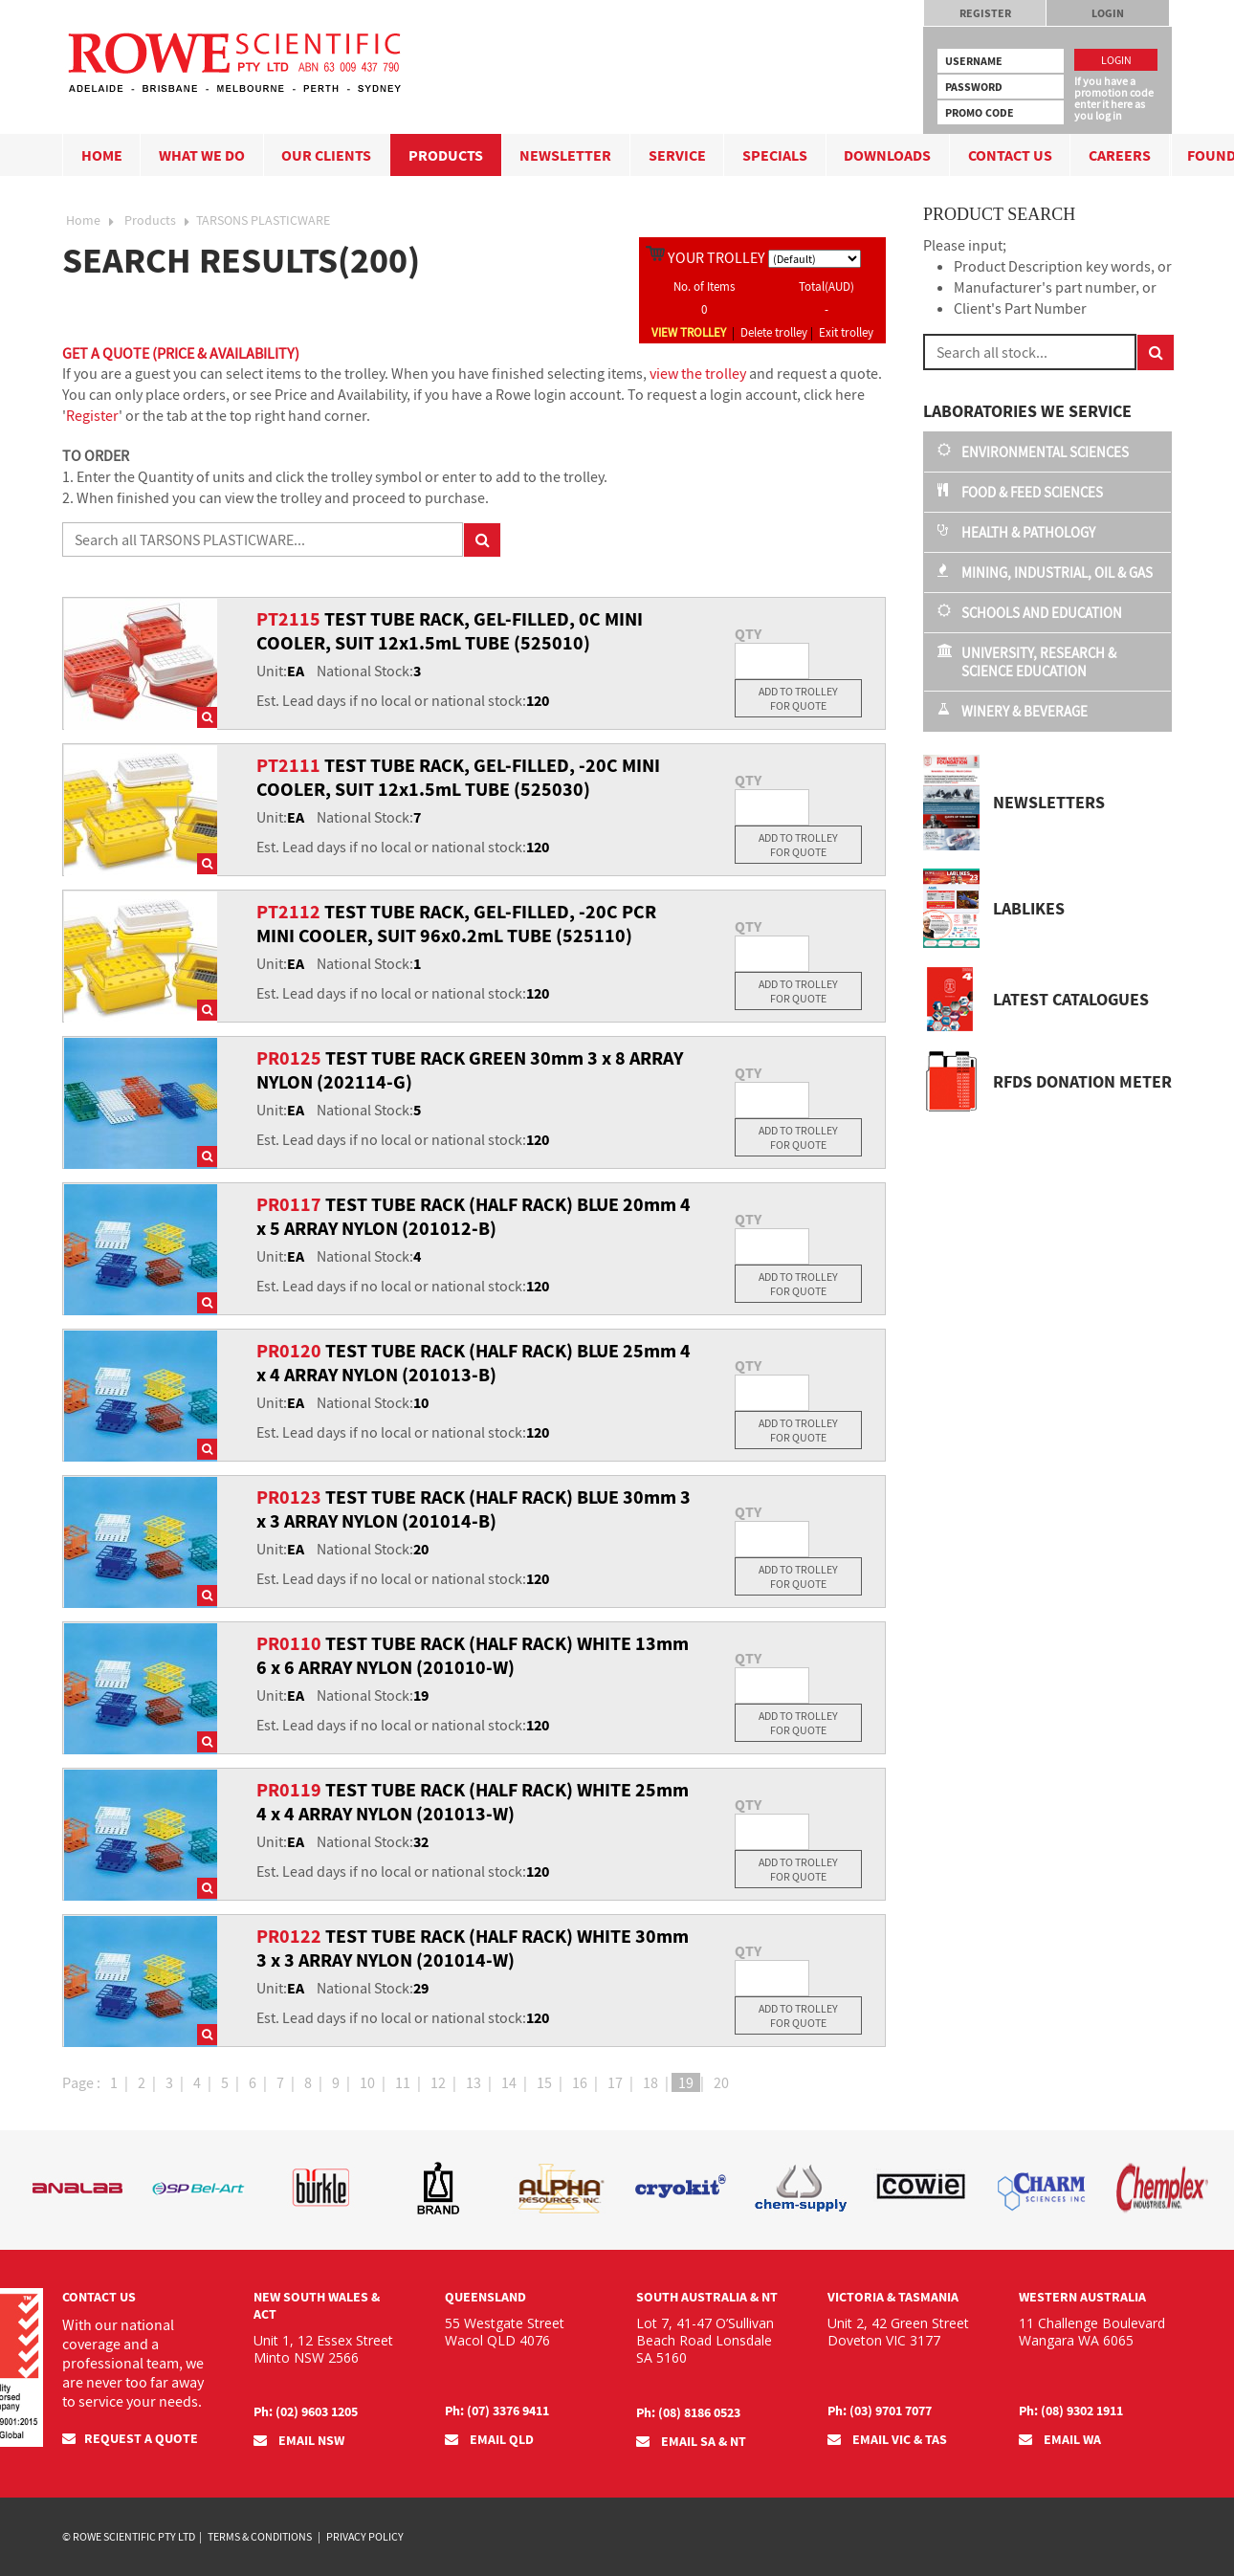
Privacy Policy (365, 2536)
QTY (748, 633)
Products (445, 155)
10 (367, 2082)
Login (1107, 13)
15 (544, 2082)
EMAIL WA (1060, 2439)
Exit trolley (846, 332)
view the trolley (698, 373)
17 (615, 2082)
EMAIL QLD (489, 2439)
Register (985, 13)
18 (650, 2082)
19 (686, 2082)
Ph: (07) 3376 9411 (497, 2410)
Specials (774, 155)
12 (438, 2082)
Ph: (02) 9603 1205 (305, 2411)
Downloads (887, 155)
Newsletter (565, 155)
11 (402, 2082)
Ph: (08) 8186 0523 (688, 2412)
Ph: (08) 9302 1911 (1071, 2410)
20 (721, 2082)
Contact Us (1010, 155)
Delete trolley (773, 332)
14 (509, 2082)
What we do (202, 155)
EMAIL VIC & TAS (887, 2439)
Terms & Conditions (260, 2536)
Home (101, 155)
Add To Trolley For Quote (798, 698)
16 (579, 2082)
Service (677, 155)
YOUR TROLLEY (716, 257)
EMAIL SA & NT (691, 2441)
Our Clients (326, 155)
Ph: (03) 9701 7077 (879, 2410)
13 (473, 2082)
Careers (1120, 155)
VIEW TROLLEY (688, 332)
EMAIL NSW (298, 2440)
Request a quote (130, 2438)
